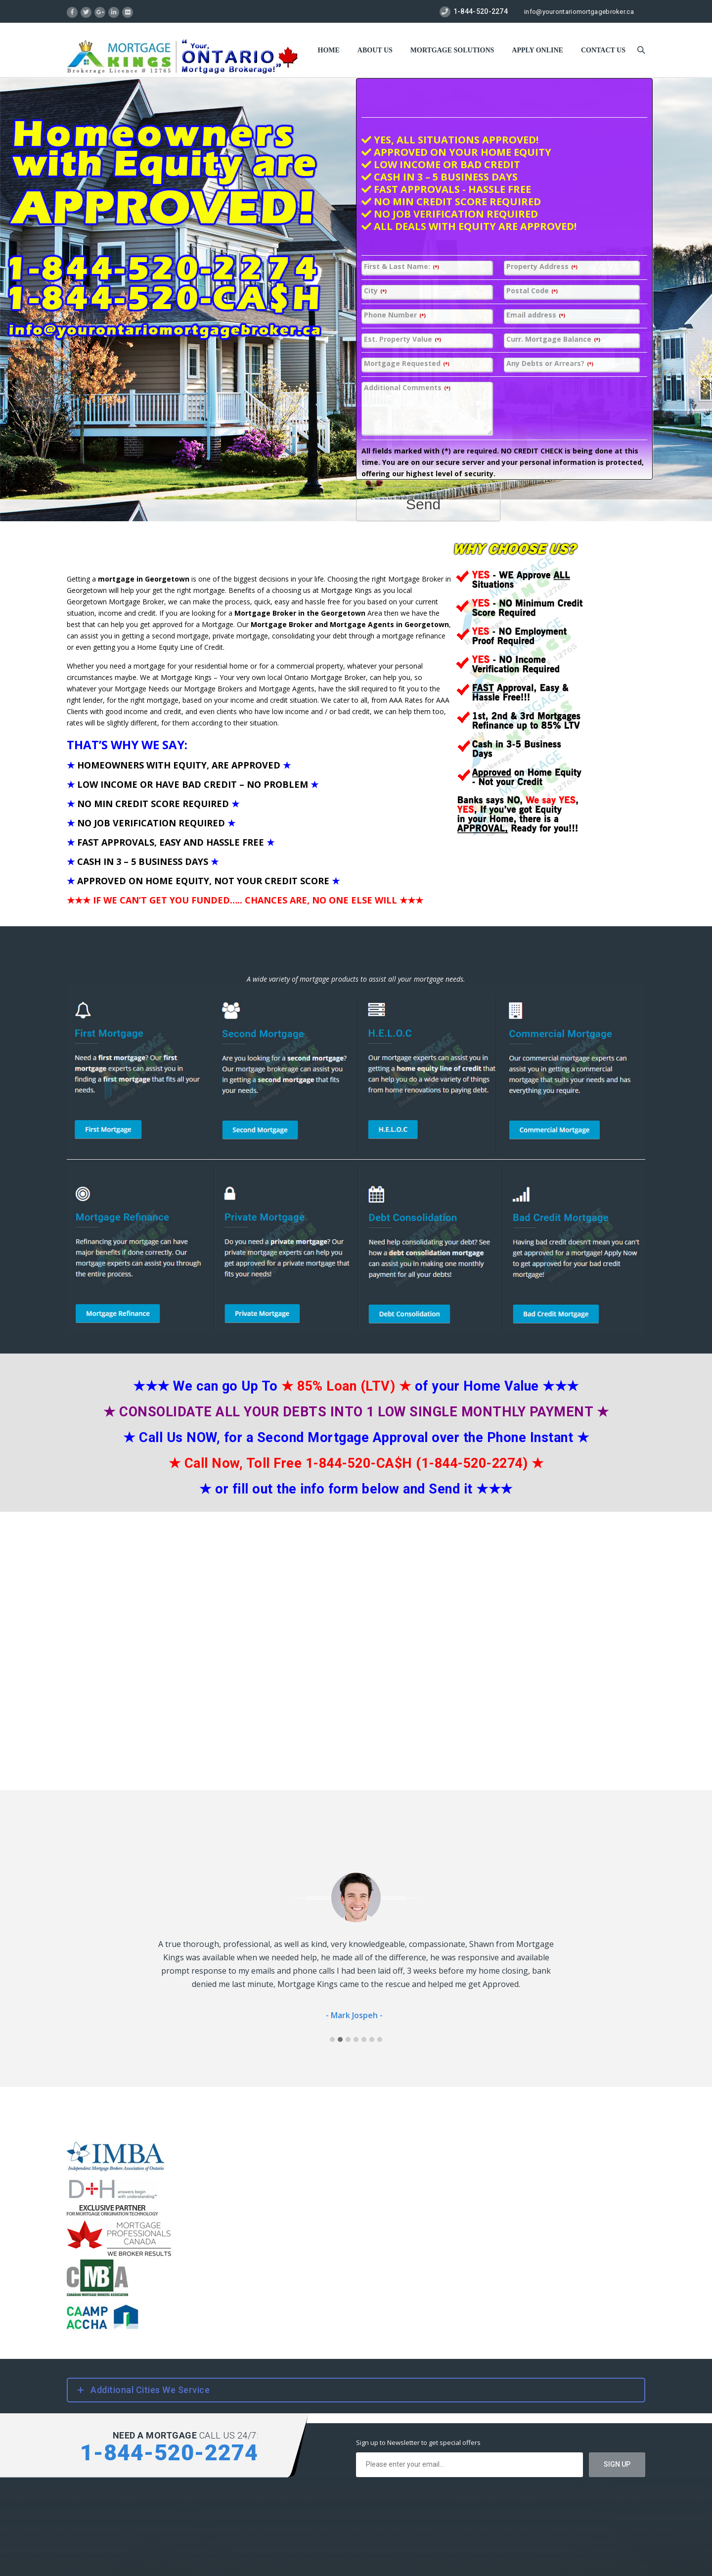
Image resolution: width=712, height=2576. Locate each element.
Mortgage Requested (406, 364)
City (375, 291)
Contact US (603, 50)
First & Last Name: (401, 267)
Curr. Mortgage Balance (553, 339)
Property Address (542, 267)
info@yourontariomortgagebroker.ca (579, 11)
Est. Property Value (402, 339)
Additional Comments (407, 388)
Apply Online (537, 50)
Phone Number (395, 315)
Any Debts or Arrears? (549, 364)
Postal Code (532, 291)
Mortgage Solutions (452, 50)
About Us (375, 50)
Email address (535, 315)
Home (329, 50)
